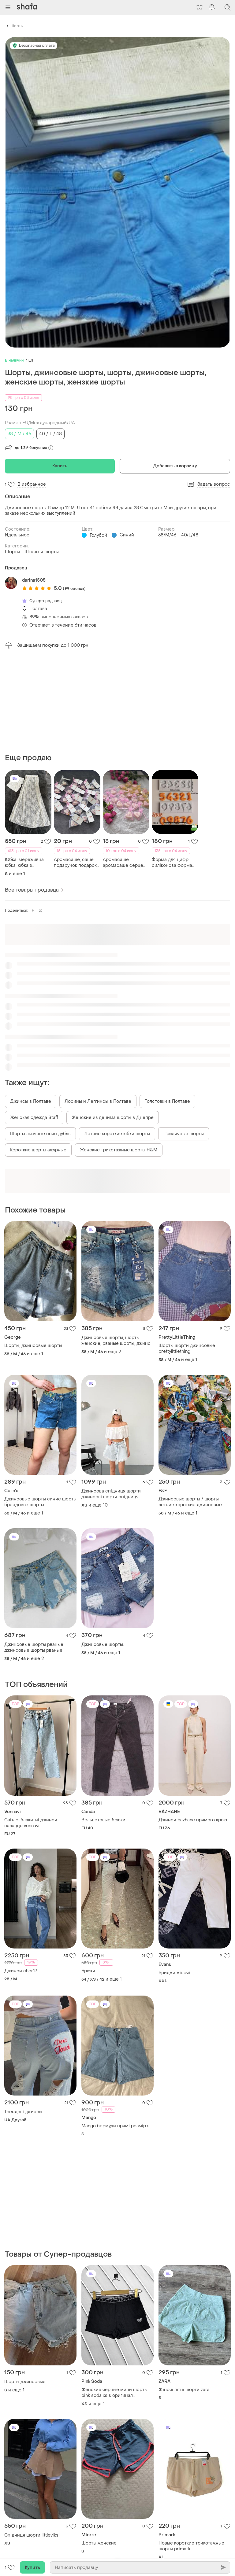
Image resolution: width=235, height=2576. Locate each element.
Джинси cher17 (20, 1971)
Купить (60, 466)
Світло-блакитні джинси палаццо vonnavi (30, 1823)
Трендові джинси (23, 2112)
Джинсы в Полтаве (30, 1101)
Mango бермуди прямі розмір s (115, 2126)
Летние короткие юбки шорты (117, 1134)
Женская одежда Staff (34, 1118)
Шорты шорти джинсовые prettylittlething (187, 1348)
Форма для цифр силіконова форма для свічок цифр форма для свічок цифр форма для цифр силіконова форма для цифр (172, 862)
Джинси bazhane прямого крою (193, 1820)
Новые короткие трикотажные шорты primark (191, 2546)
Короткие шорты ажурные (38, 1150)
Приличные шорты (183, 1134)
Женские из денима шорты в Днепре (113, 1118)
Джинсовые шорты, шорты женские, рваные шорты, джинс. (116, 1340)
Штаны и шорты (41, 552)
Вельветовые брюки (103, 1820)
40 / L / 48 (50, 434)
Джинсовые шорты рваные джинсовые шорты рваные (33, 1647)
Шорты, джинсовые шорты (33, 1346)
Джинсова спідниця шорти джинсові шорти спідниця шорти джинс (111, 1494)
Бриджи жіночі (174, 1973)
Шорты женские (99, 2543)
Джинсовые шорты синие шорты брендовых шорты (40, 1502)
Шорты (16, 26)
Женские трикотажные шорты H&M (118, 1150)
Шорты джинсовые (25, 2382)
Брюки (88, 1971)
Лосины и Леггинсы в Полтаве (98, 1101)
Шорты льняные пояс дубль (40, 1134)
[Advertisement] (117, 701)
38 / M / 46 (19, 434)
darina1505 (34, 580)
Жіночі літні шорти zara (184, 2390)
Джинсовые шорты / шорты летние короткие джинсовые (190, 1502)
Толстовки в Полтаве (167, 1101)
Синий (127, 535)
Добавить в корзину (175, 466)
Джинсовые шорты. (102, 1644)
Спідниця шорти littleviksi (32, 2535)
